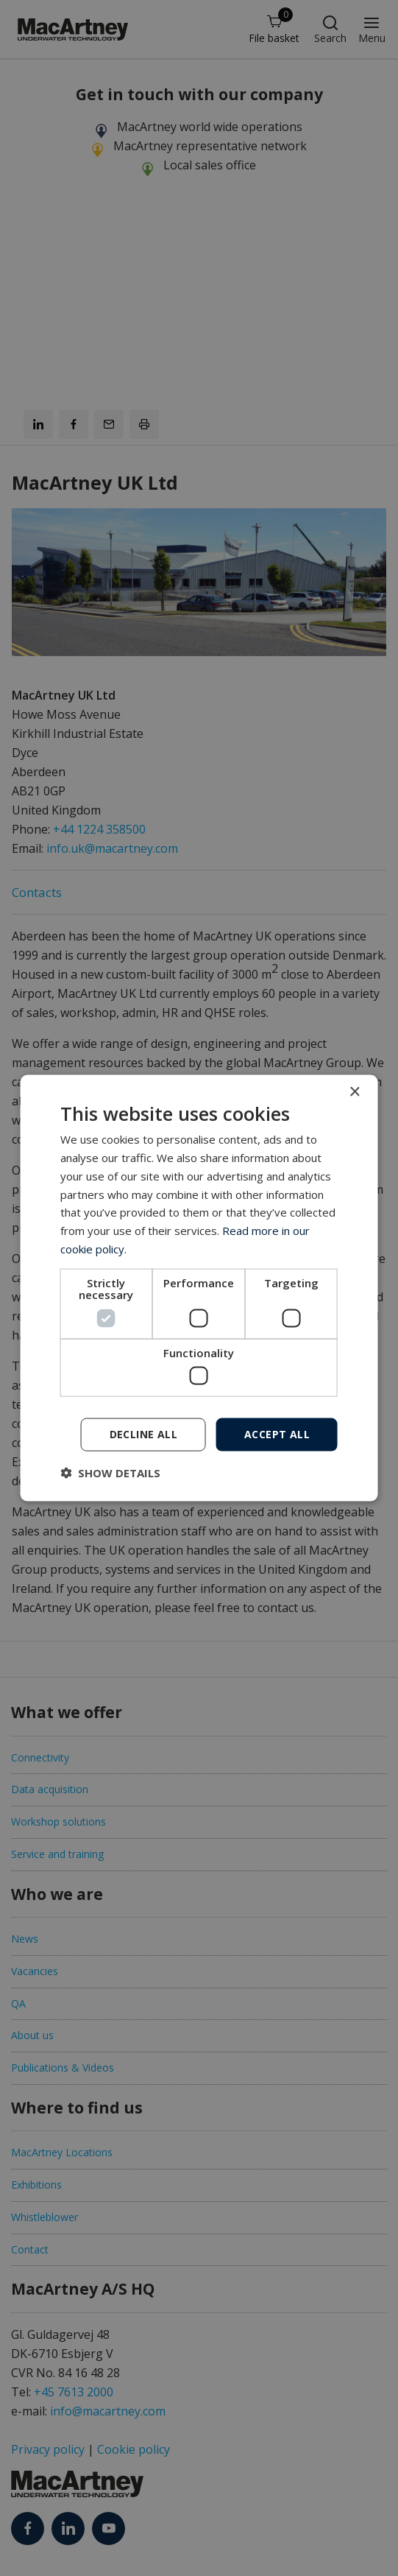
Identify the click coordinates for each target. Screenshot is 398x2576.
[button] (110, 1472)
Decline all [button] (143, 1434)
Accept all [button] (277, 1434)
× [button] (354, 1092)
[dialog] (199, 1288)
